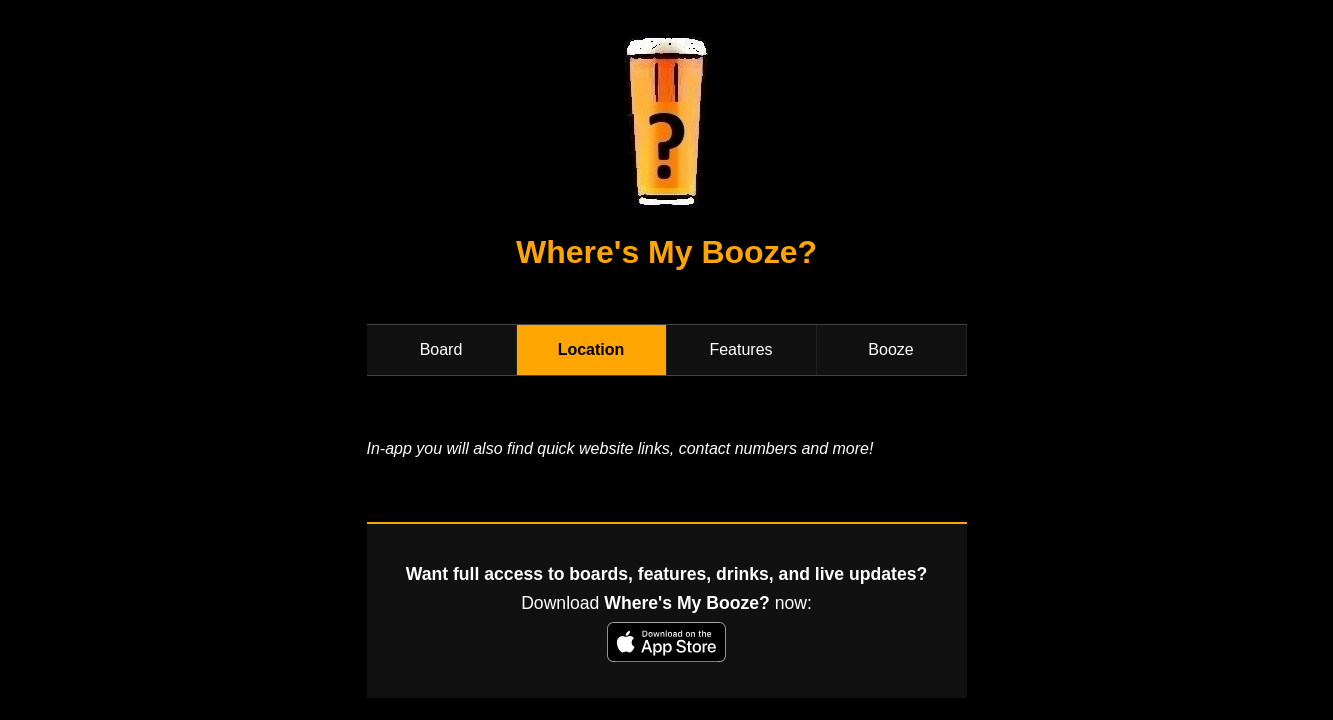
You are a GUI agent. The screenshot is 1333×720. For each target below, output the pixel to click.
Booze (890, 349)
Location (591, 349)
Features (740, 349)
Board (441, 349)
